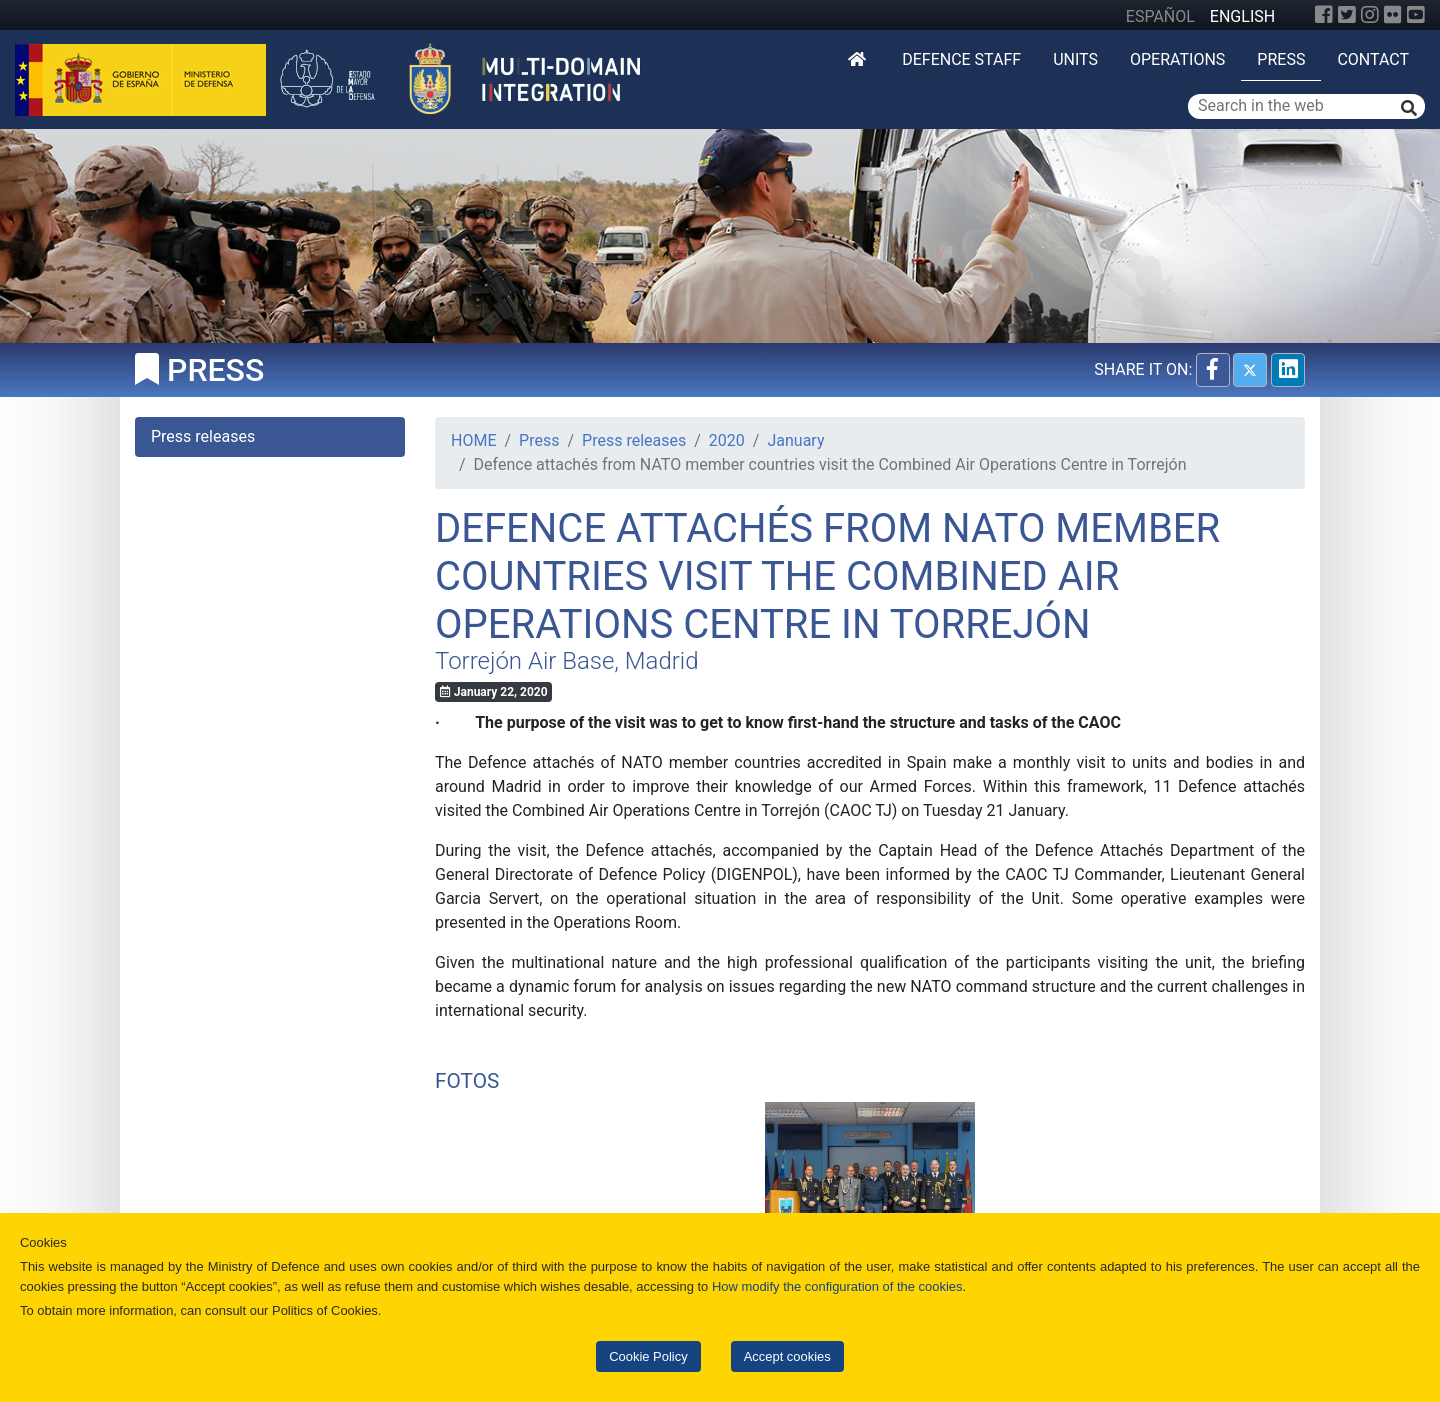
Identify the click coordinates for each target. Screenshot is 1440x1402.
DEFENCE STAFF (961, 59)
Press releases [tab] (203, 436)
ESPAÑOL (1160, 16)
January (795, 440)
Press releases (634, 440)
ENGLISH (1242, 16)
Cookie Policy (648, 1356)
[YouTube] (1416, 15)
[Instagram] (1370, 15)
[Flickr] (1393, 15)
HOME (473, 440)
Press (1281, 59)
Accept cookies (787, 1356)
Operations (1177, 59)
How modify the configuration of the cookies (837, 1286)
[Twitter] (1347, 15)
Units (1075, 59)
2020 (727, 440)
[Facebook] (1324, 15)
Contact (1373, 59)
